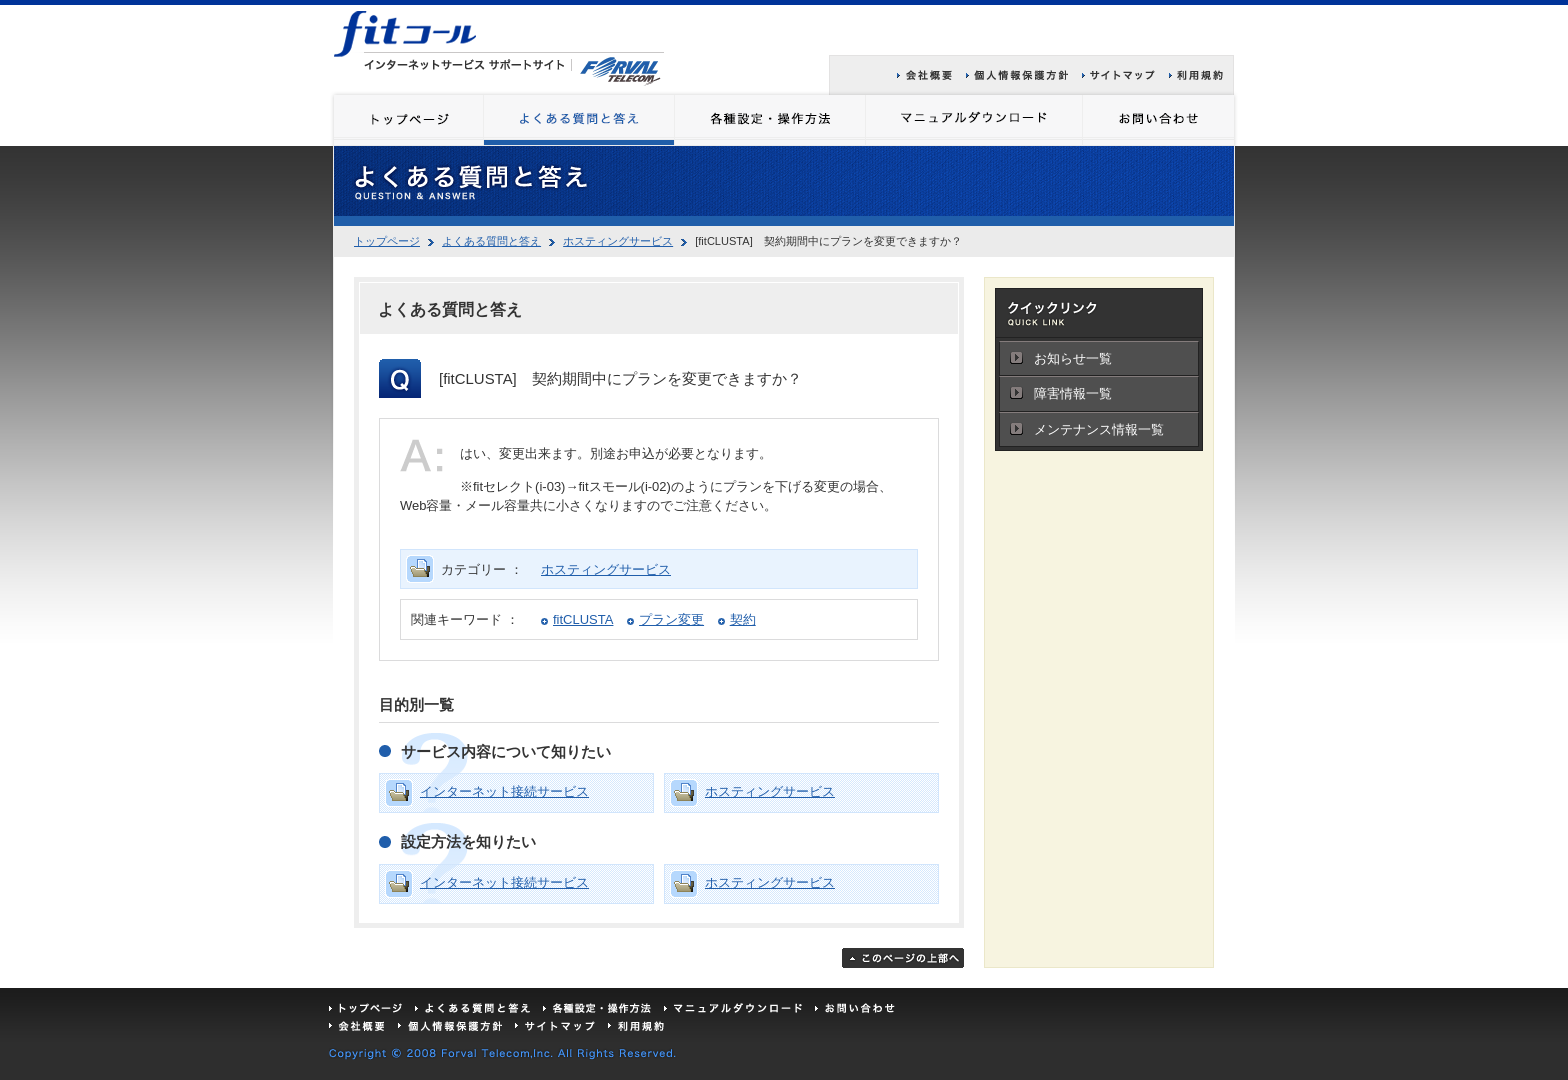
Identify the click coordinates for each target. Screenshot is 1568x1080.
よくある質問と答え (491, 241)
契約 (743, 619)
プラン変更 (671, 619)
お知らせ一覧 (1073, 358)
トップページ (387, 241)
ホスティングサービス (618, 241)
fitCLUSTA (583, 619)
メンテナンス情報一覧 (1099, 429)
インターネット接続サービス (504, 791)
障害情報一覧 (1073, 393)
